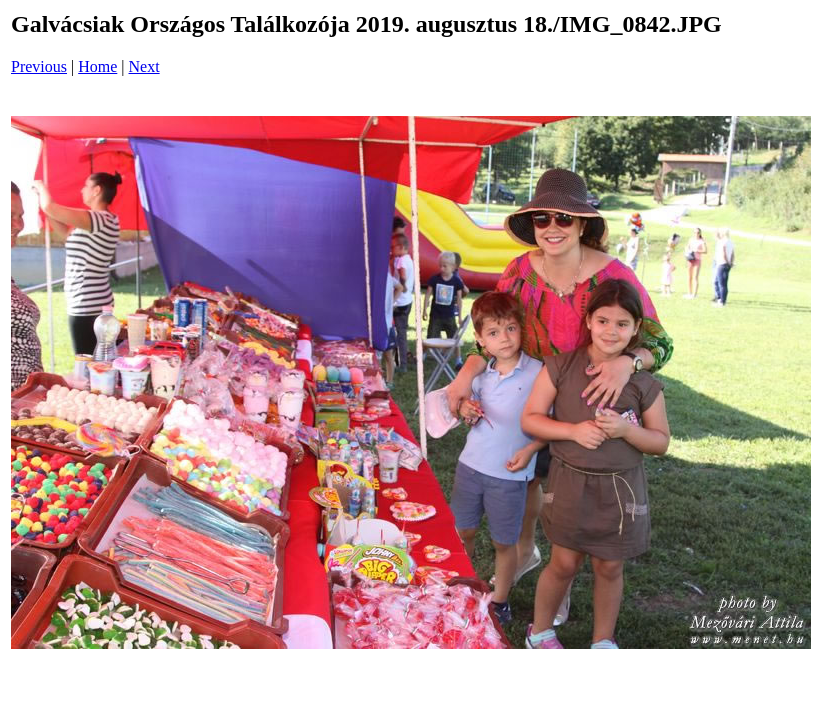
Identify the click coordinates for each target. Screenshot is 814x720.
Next (144, 66)
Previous (39, 66)
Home (97, 66)
